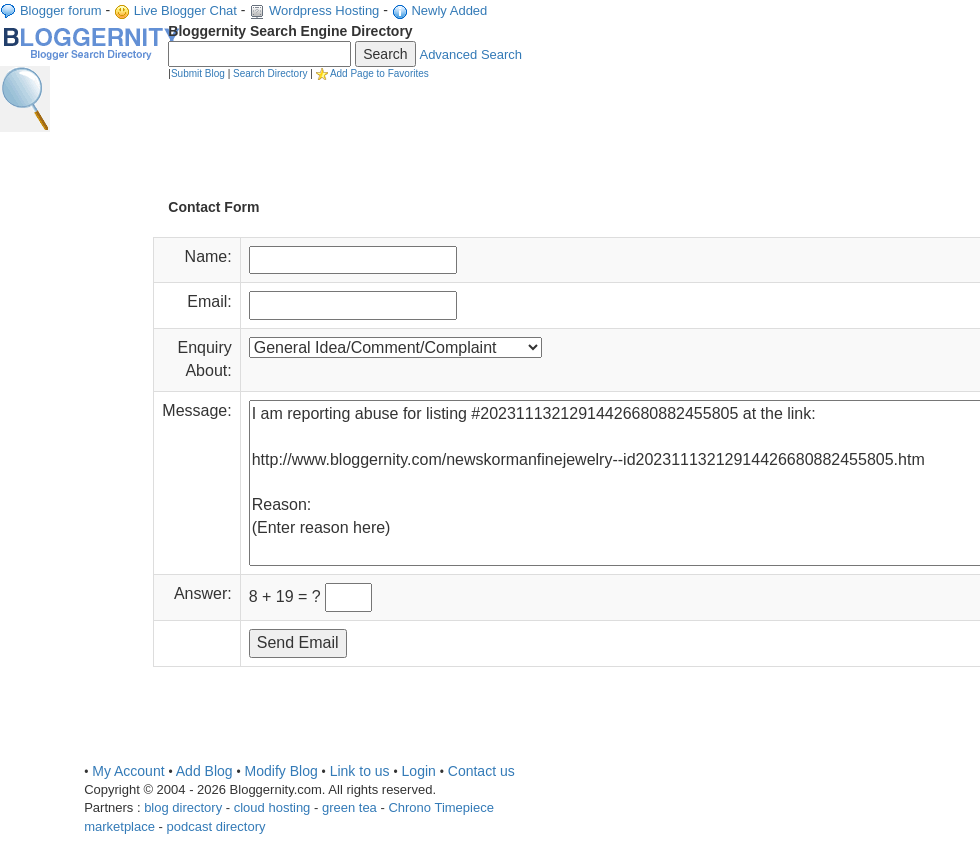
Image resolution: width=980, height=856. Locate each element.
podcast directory (216, 826)
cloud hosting (272, 807)
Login (419, 771)
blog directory (183, 807)
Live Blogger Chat (185, 10)
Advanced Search (470, 54)
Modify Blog (281, 771)
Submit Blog (198, 73)
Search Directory (270, 73)
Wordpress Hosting (324, 10)
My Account (128, 771)
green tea (349, 807)
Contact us (481, 771)
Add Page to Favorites (379, 73)
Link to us (360, 771)
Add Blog (204, 771)
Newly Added (449, 10)
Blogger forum (61, 10)
